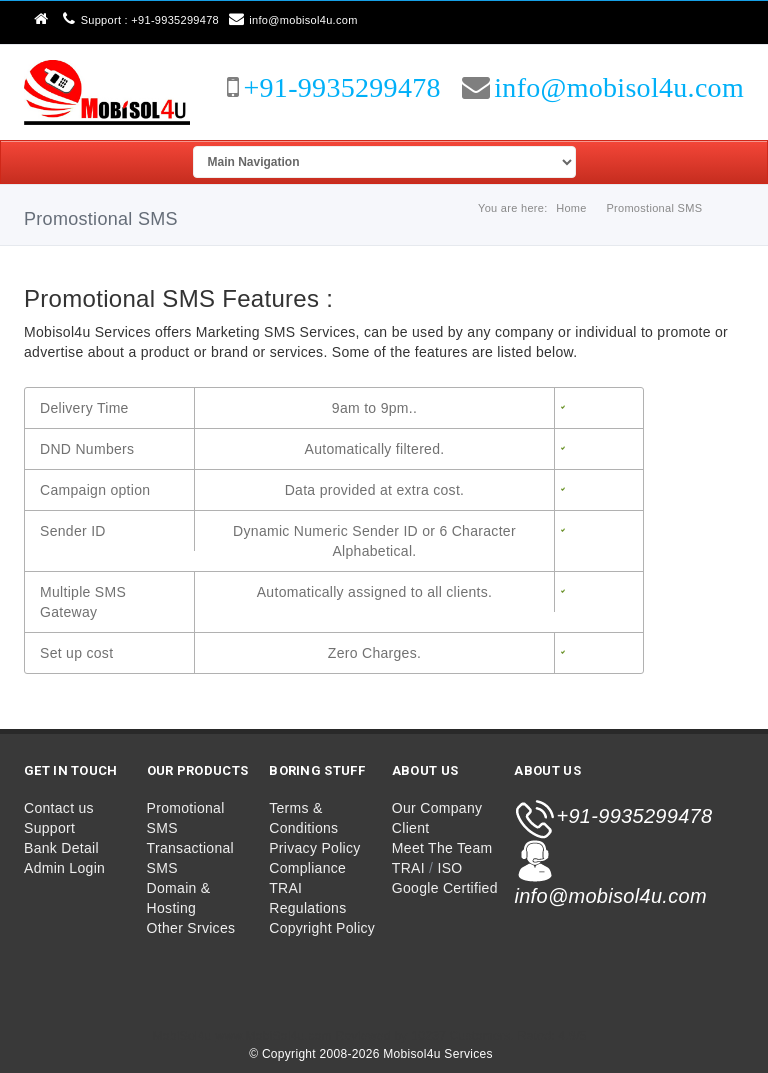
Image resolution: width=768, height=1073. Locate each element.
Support (49, 828)
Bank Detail (61, 848)
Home (571, 208)
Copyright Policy (322, 928)
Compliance (307, 868)
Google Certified (445, 888)
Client (411, 828)
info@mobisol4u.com (293, 20)
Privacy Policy (314, 848)
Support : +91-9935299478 (141, 20)
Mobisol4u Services (439, 1054)
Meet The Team (442, 848)
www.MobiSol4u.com (273, 1036)
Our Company (437, 808)
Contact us (59, 808)
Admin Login (64, 868)
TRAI (408, 868)
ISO (450, 868)
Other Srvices (191, 928)
